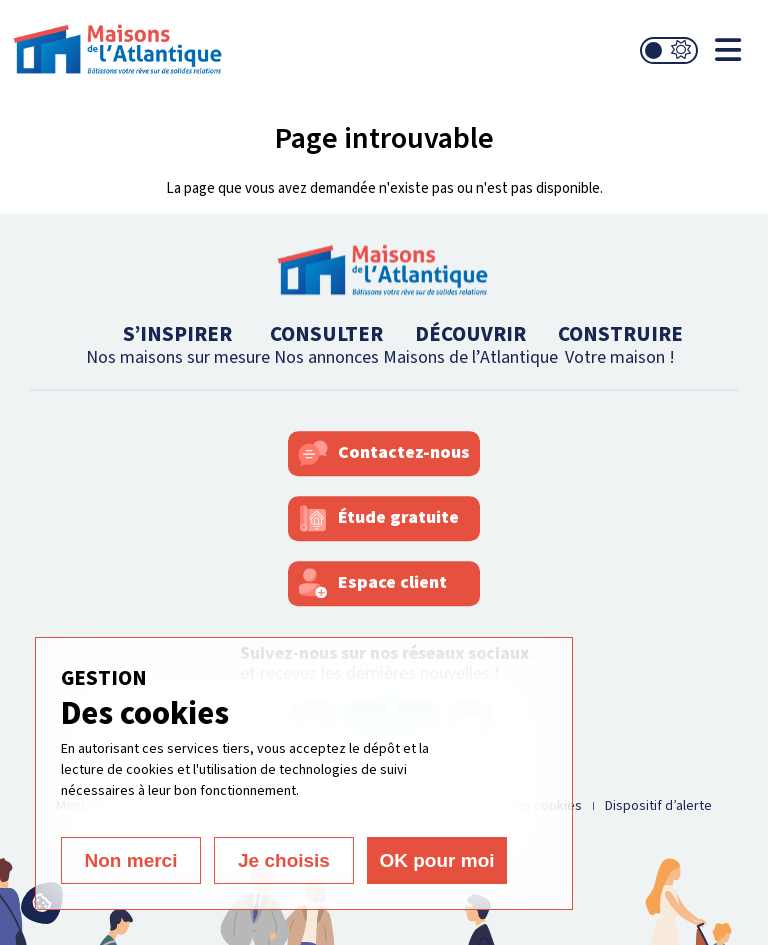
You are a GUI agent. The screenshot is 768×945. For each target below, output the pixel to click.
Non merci (131, 860)
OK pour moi (436, 860)
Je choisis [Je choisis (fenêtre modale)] (284, 860)
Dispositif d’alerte (658, 806)
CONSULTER (326, 344)
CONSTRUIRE (620, 344)
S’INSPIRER (178, 344)
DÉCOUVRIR (470, 344)
